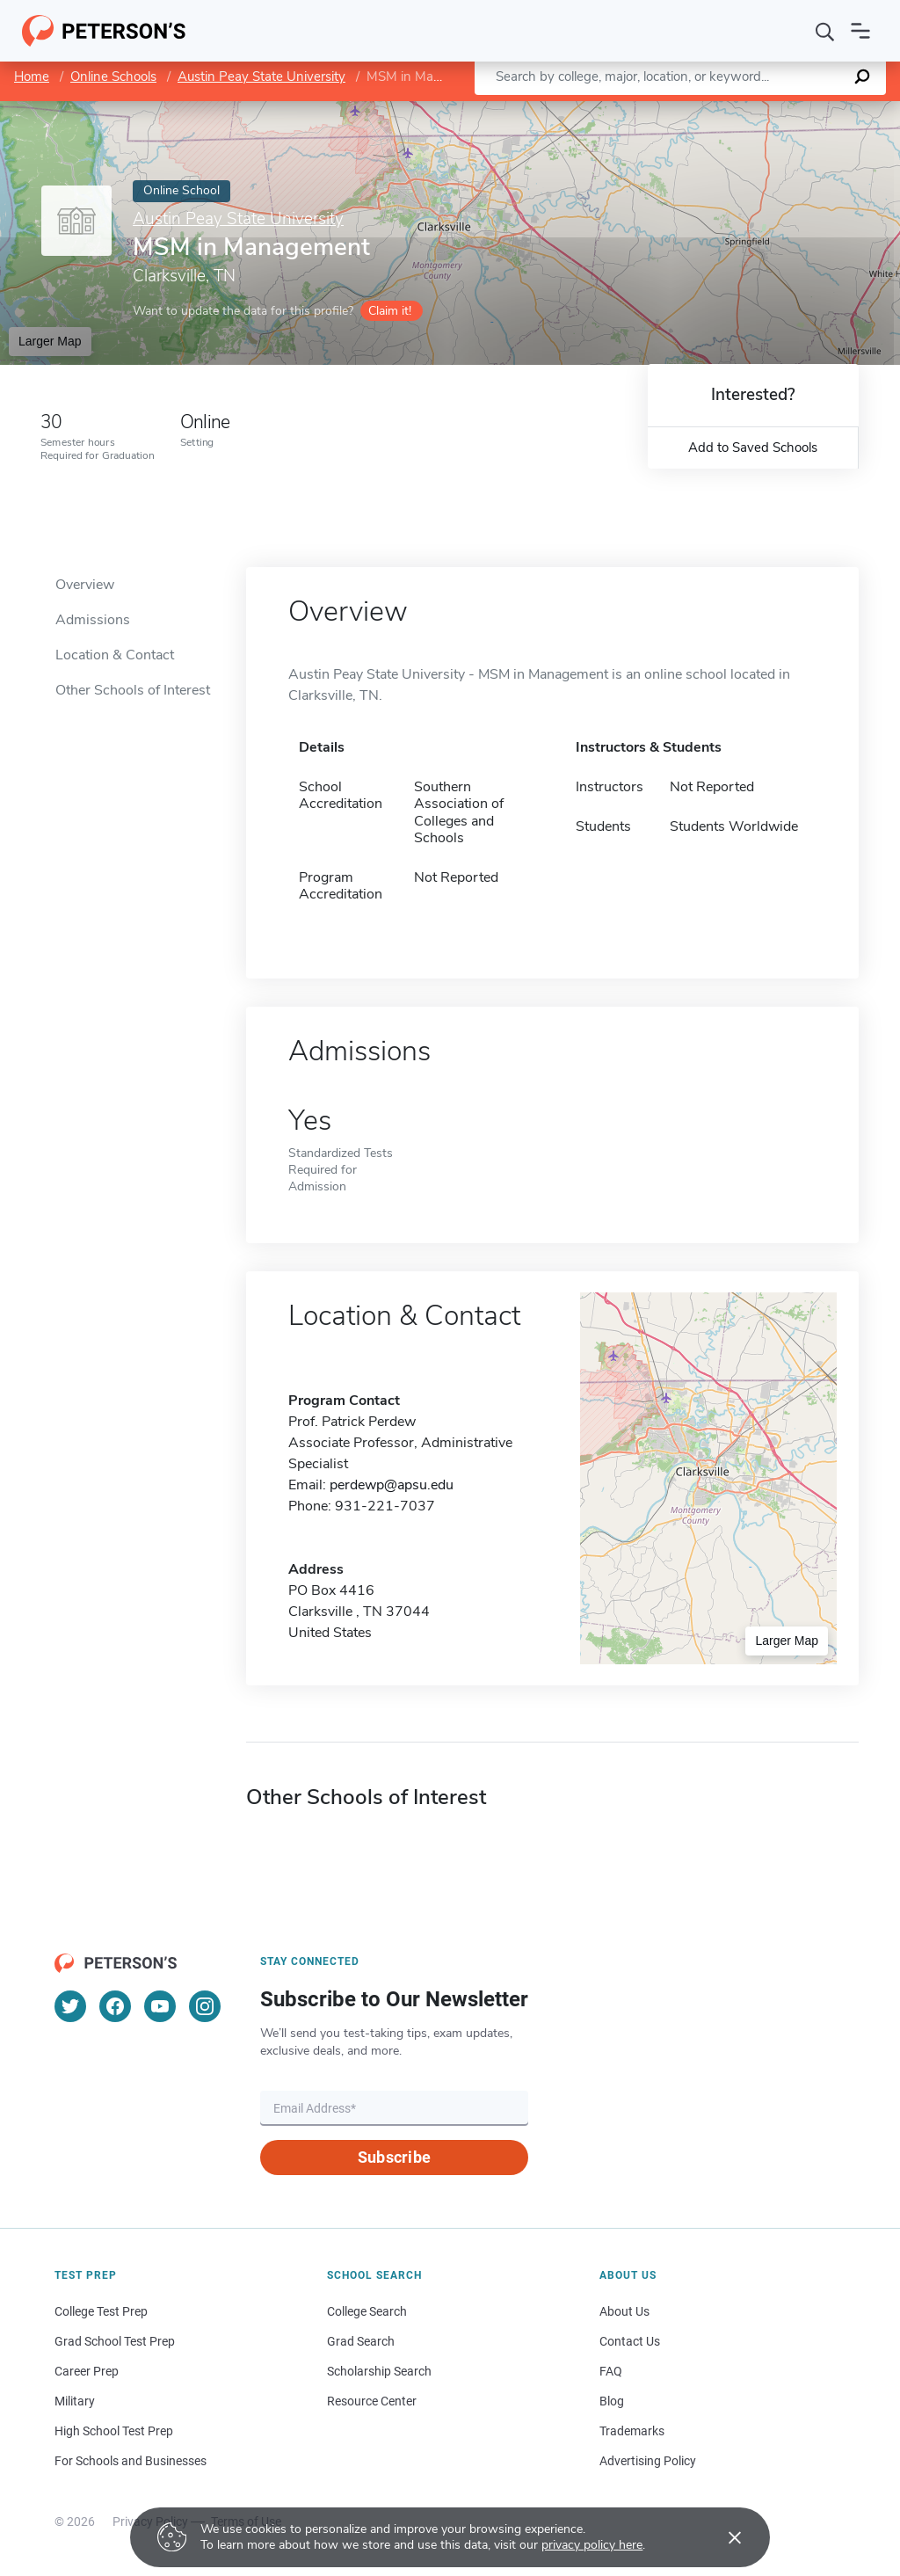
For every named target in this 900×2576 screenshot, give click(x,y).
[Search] (825, 31)
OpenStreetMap (780, 109)
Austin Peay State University (261, 76)
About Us (624, 2311)
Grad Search (361, 2341)
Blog (611, 2401)
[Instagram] (205, 2006)
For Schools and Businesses (130, 2461)
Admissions (92, 619)
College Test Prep (101, 2311)
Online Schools (113, 76)
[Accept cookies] (722, 2537)
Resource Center (372, 2401)
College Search (367, 2311)
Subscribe (394, 2157)
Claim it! (389, 310)
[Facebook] (115, 2006)
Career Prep (86, 2371)
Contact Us (629, 2341)
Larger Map (50, 341)
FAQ (610, 2371)
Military (74, 2401)
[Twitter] (70, 2006)
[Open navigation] (860, 31)
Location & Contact (114, 655)
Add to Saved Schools (752, 447)
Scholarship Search (379, 2371)
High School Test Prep (113, 2431)
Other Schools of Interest (132, 690)
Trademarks (631, 2431)
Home (31, 76)
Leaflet (687, 109)
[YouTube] (160, 2006)
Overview (84, 584)
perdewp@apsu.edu (392, 1485)
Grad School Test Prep (114, 2341)
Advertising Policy (647, 2461)
